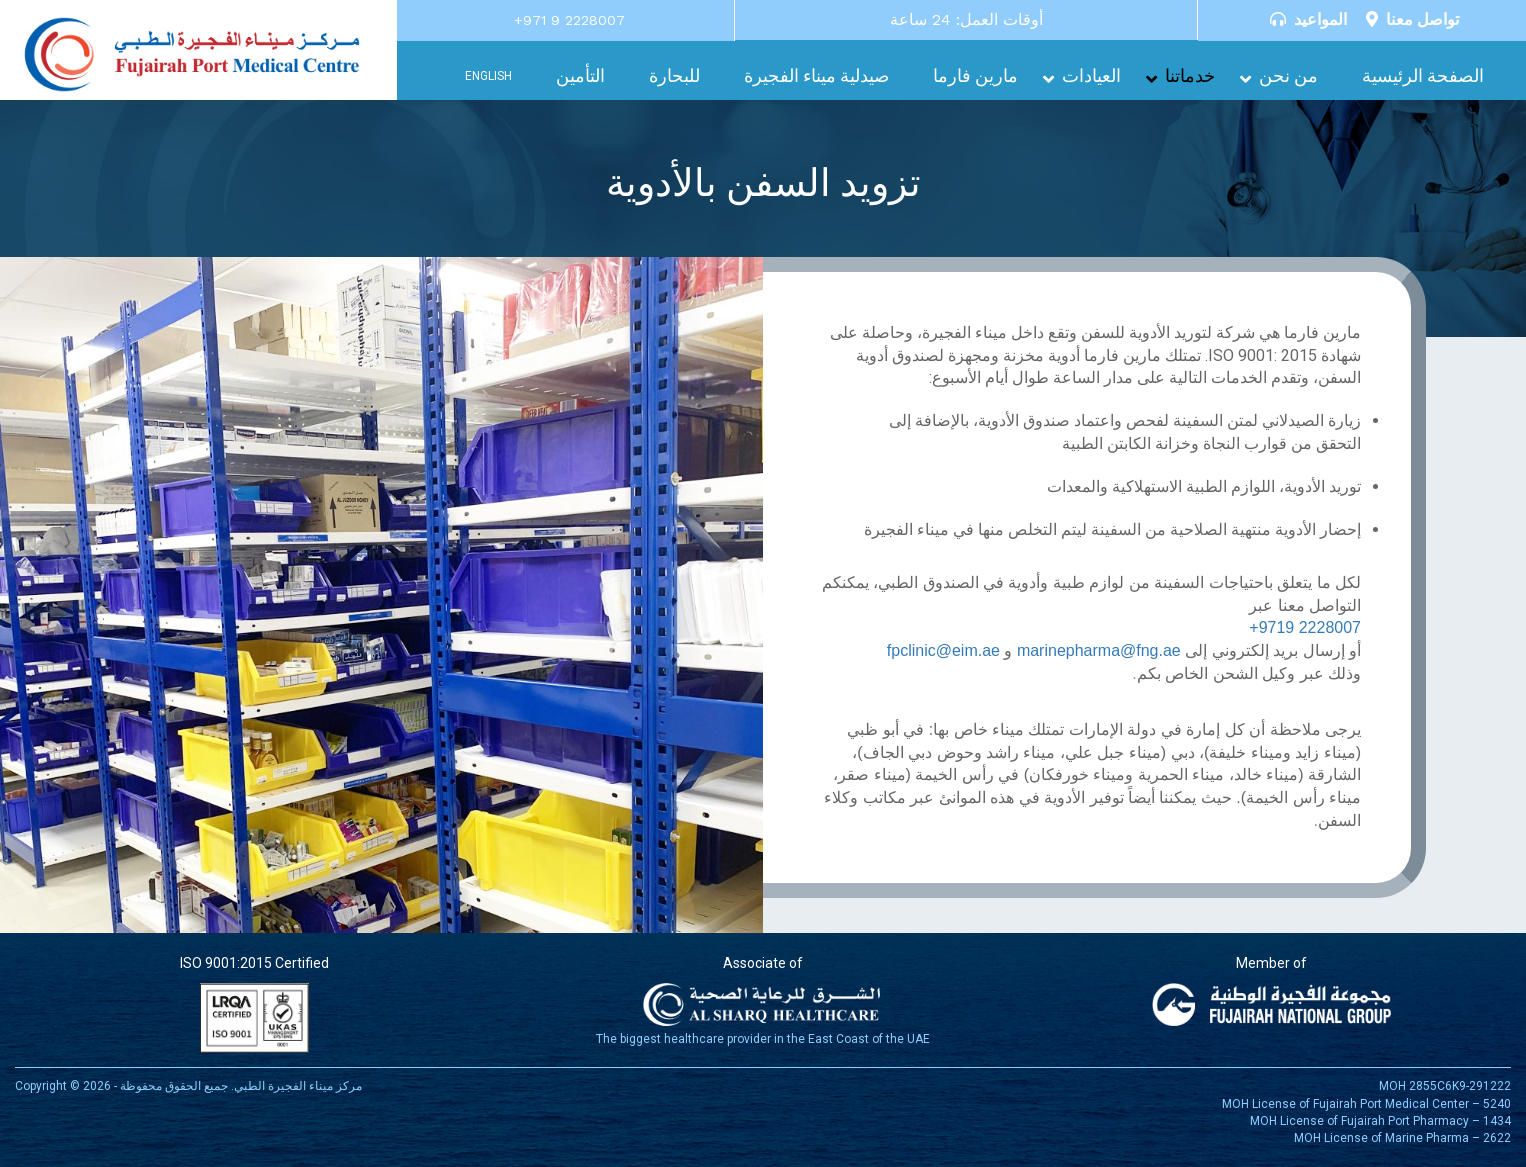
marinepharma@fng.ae (1099, 650)
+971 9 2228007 (569, 20)
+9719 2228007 (1305, 627)
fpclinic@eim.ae (943, 650)
